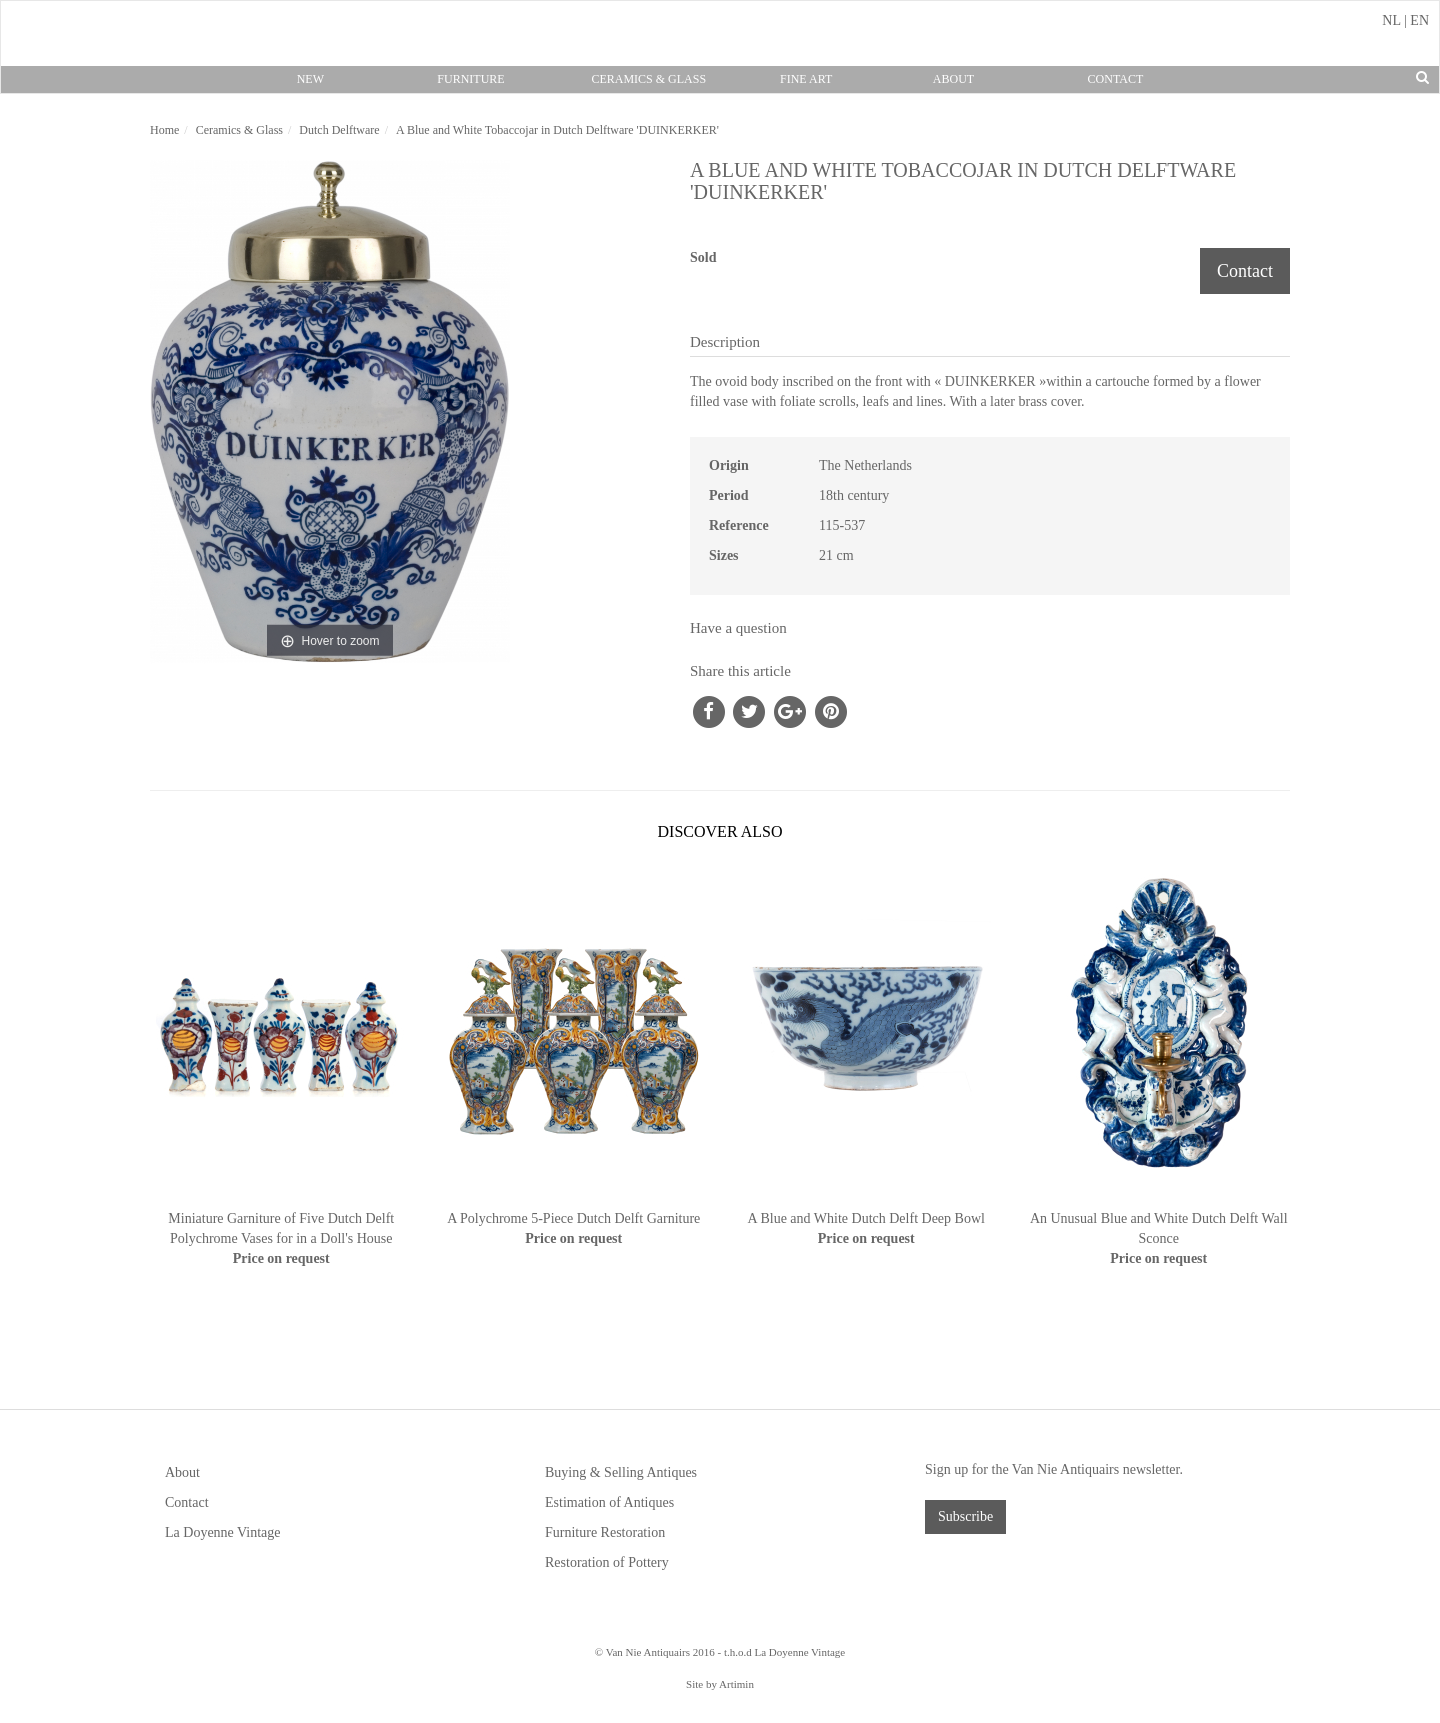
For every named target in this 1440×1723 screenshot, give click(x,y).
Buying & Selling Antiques (621, 1472)
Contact (1116, 79)
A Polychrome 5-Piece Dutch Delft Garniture (573, 1218)
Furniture (470, 79)
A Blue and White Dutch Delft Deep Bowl (866, 1218)
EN (1419, 20)
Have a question (738, 628)
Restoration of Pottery (607, 1562)
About (953, 79)
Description (725, 342)
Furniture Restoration (605, 1532)
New (310, 79)
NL (1391, 20)
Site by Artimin (720, 1684)
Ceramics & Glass (648, 79)
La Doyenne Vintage (223, 1532)
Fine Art (806, 79)
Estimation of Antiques (609, 1502)
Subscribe (965, 1516)
